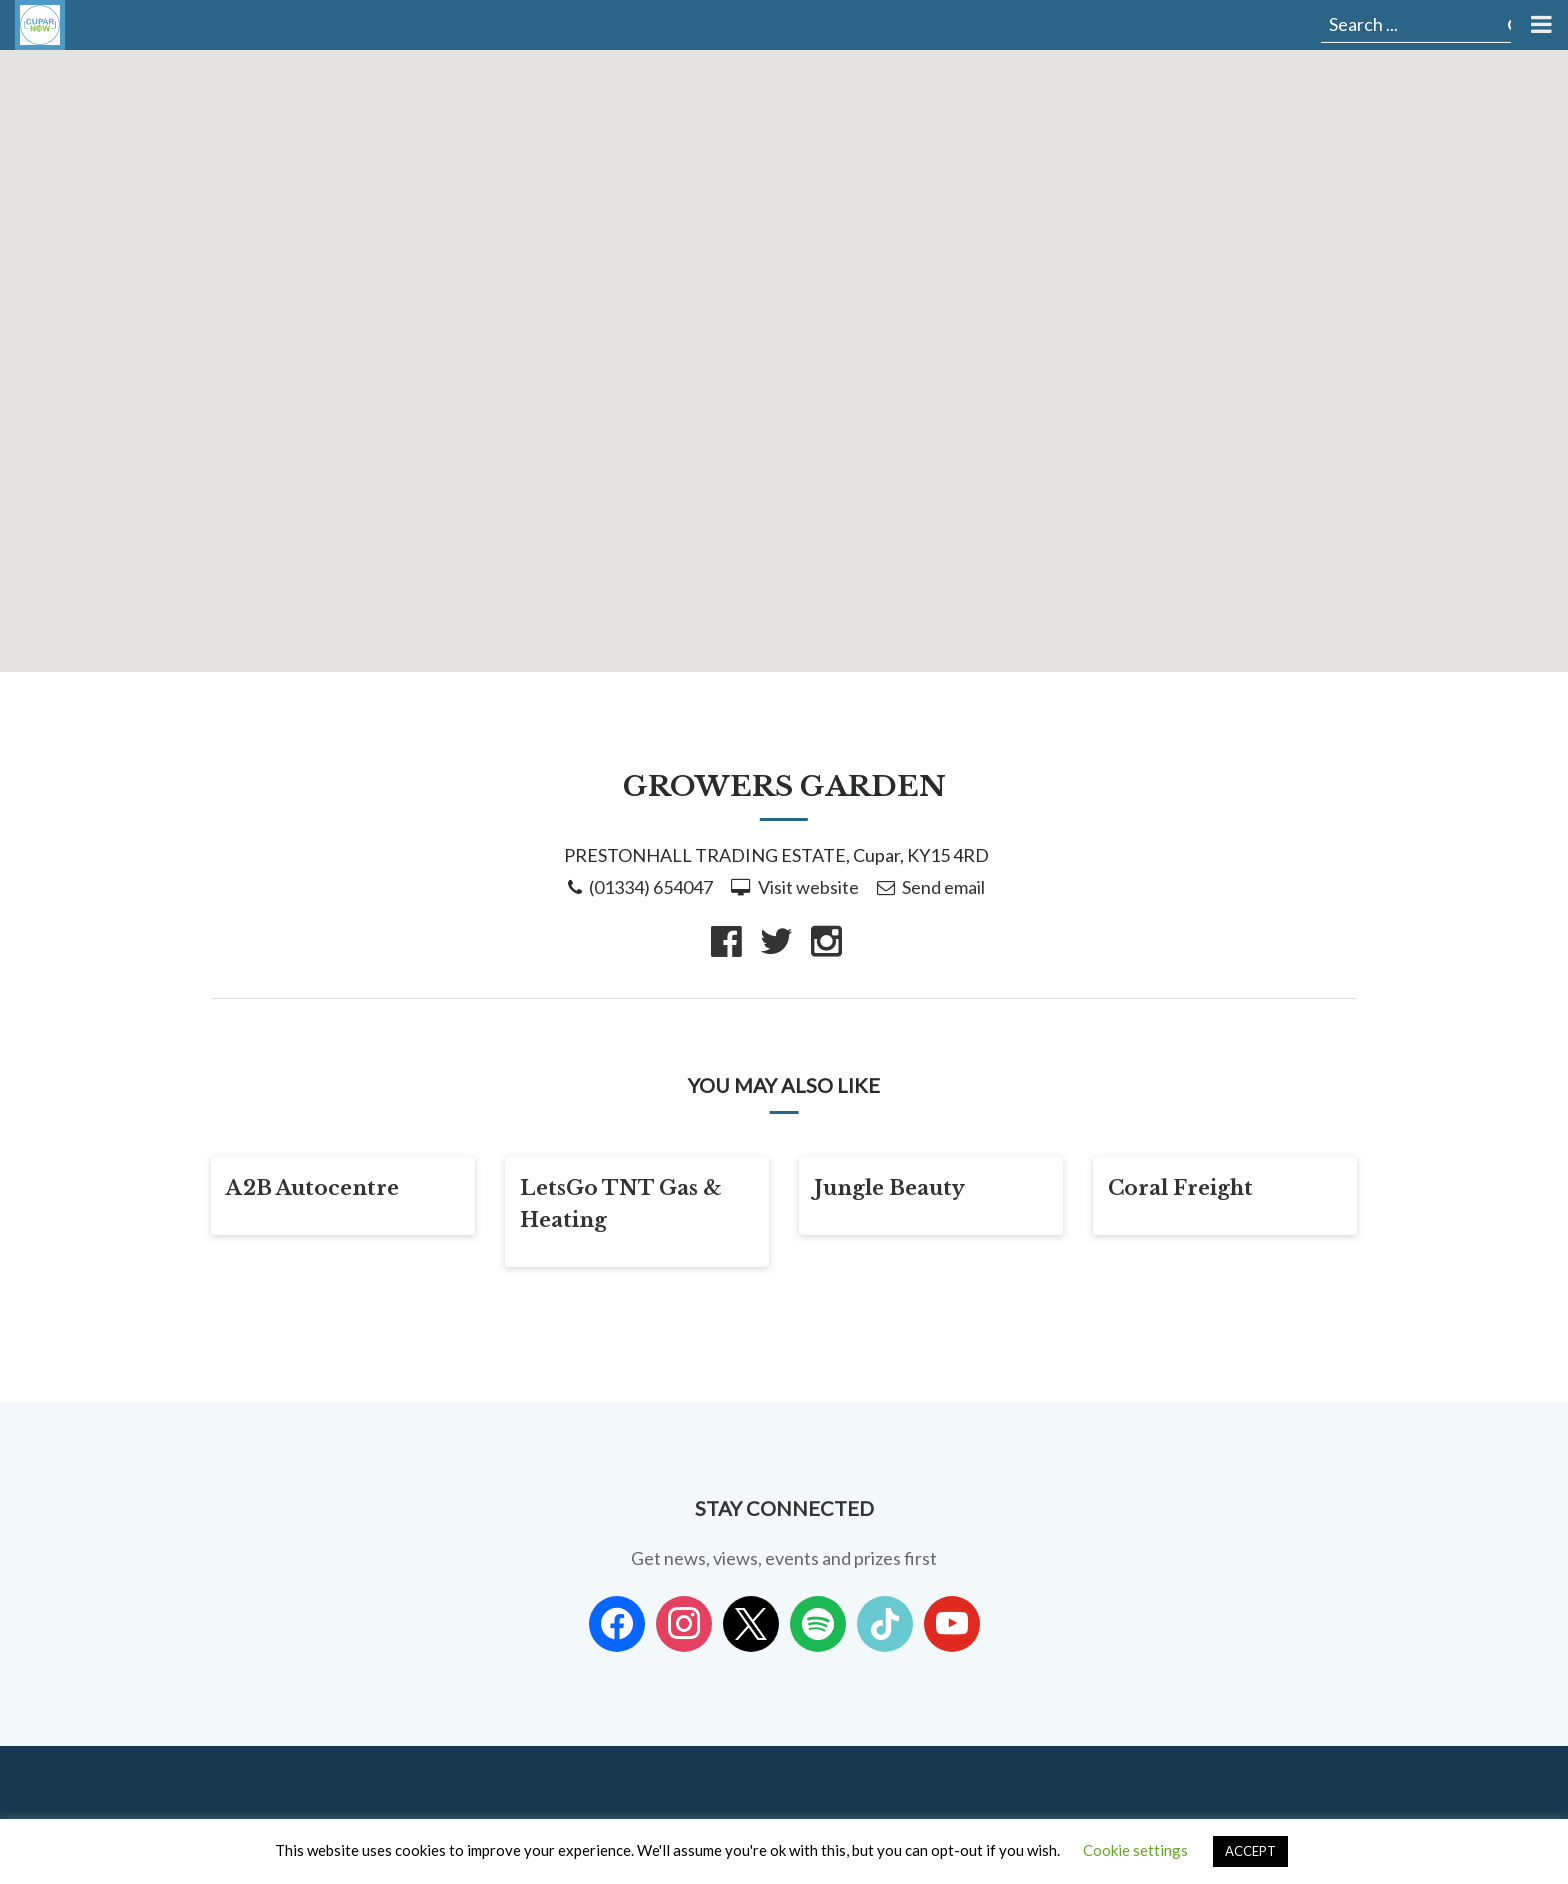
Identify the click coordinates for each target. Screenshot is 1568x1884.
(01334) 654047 (651, 887)
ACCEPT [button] (1250, 1851)
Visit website (808, 887)
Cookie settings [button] (1135, 1850)
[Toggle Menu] (1539, 25)
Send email (943, 887)
